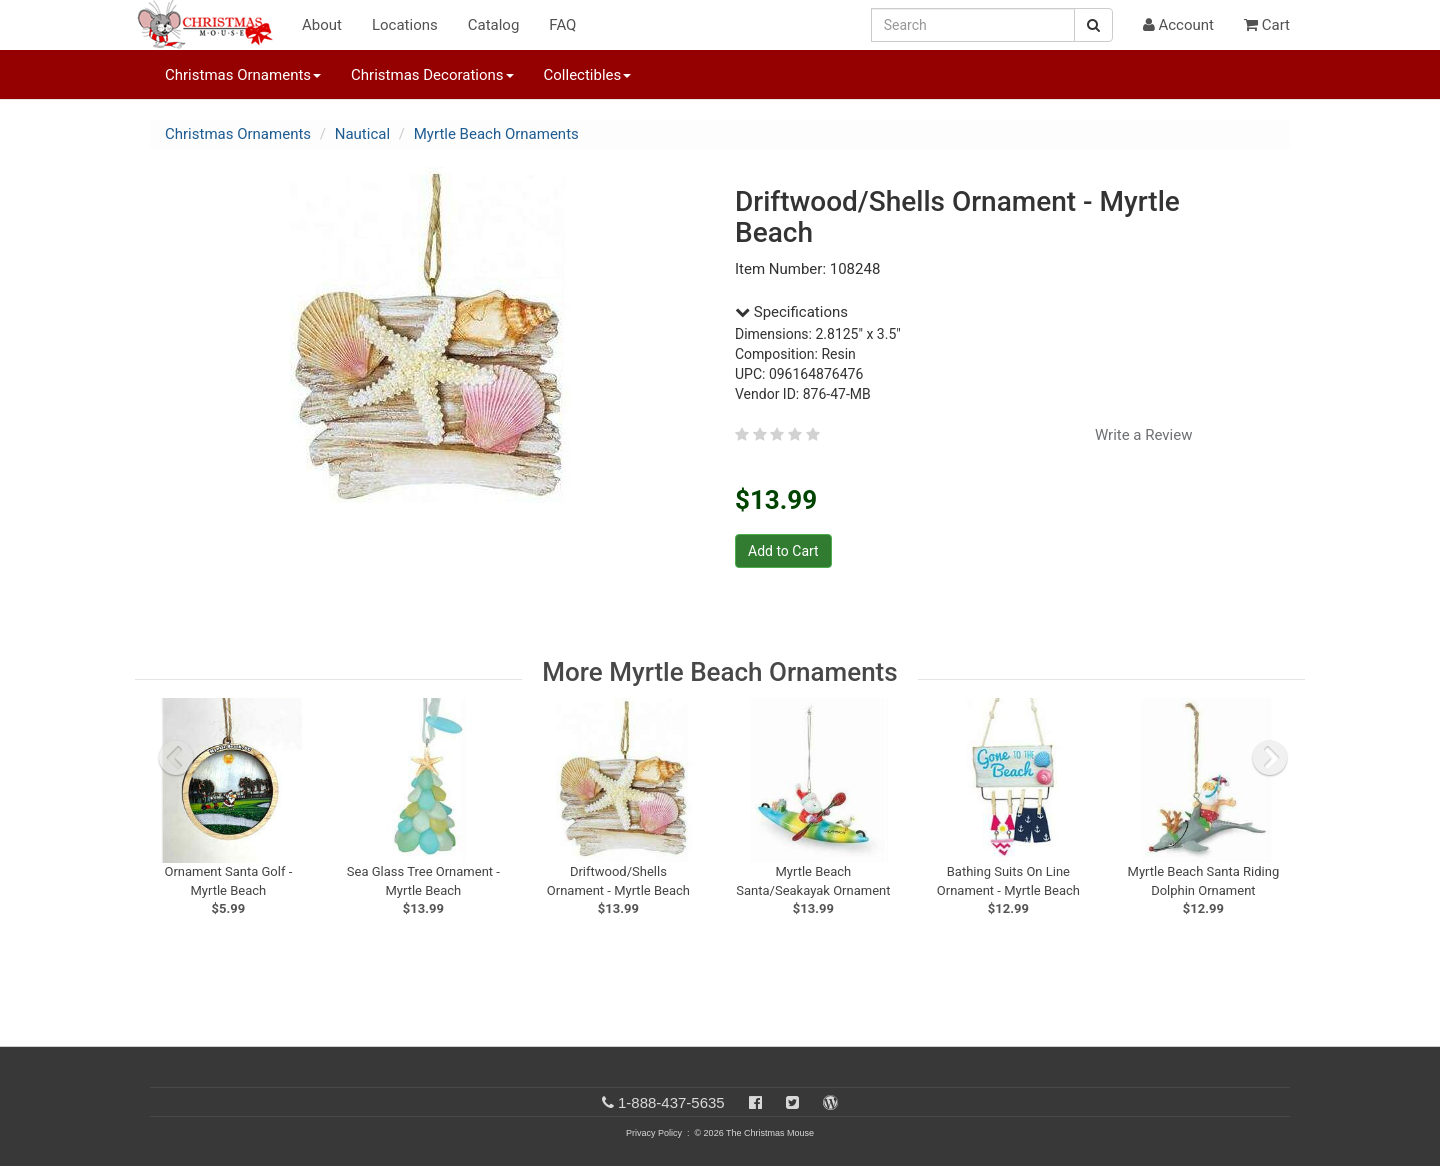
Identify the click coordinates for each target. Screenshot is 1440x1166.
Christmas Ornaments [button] (243, 75)
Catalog (494, 25)
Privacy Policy (654, 1133)
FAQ (562, 25)
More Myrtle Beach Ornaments (719, 672)
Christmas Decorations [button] (432, 75)
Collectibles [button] (588, 75)
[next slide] (1270, 758)
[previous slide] (176, 758)
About (322, 25)
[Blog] (830, 1102)
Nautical (362, 134)
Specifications (791, 312)
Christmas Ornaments (238, 134)
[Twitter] (792, 1102)
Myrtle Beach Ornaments (496, 134)
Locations (405, 25)
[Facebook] (755, 1102)
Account (1178, 25)
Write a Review (1144, 435)
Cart (1267, 25)
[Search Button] (1093, 25)
